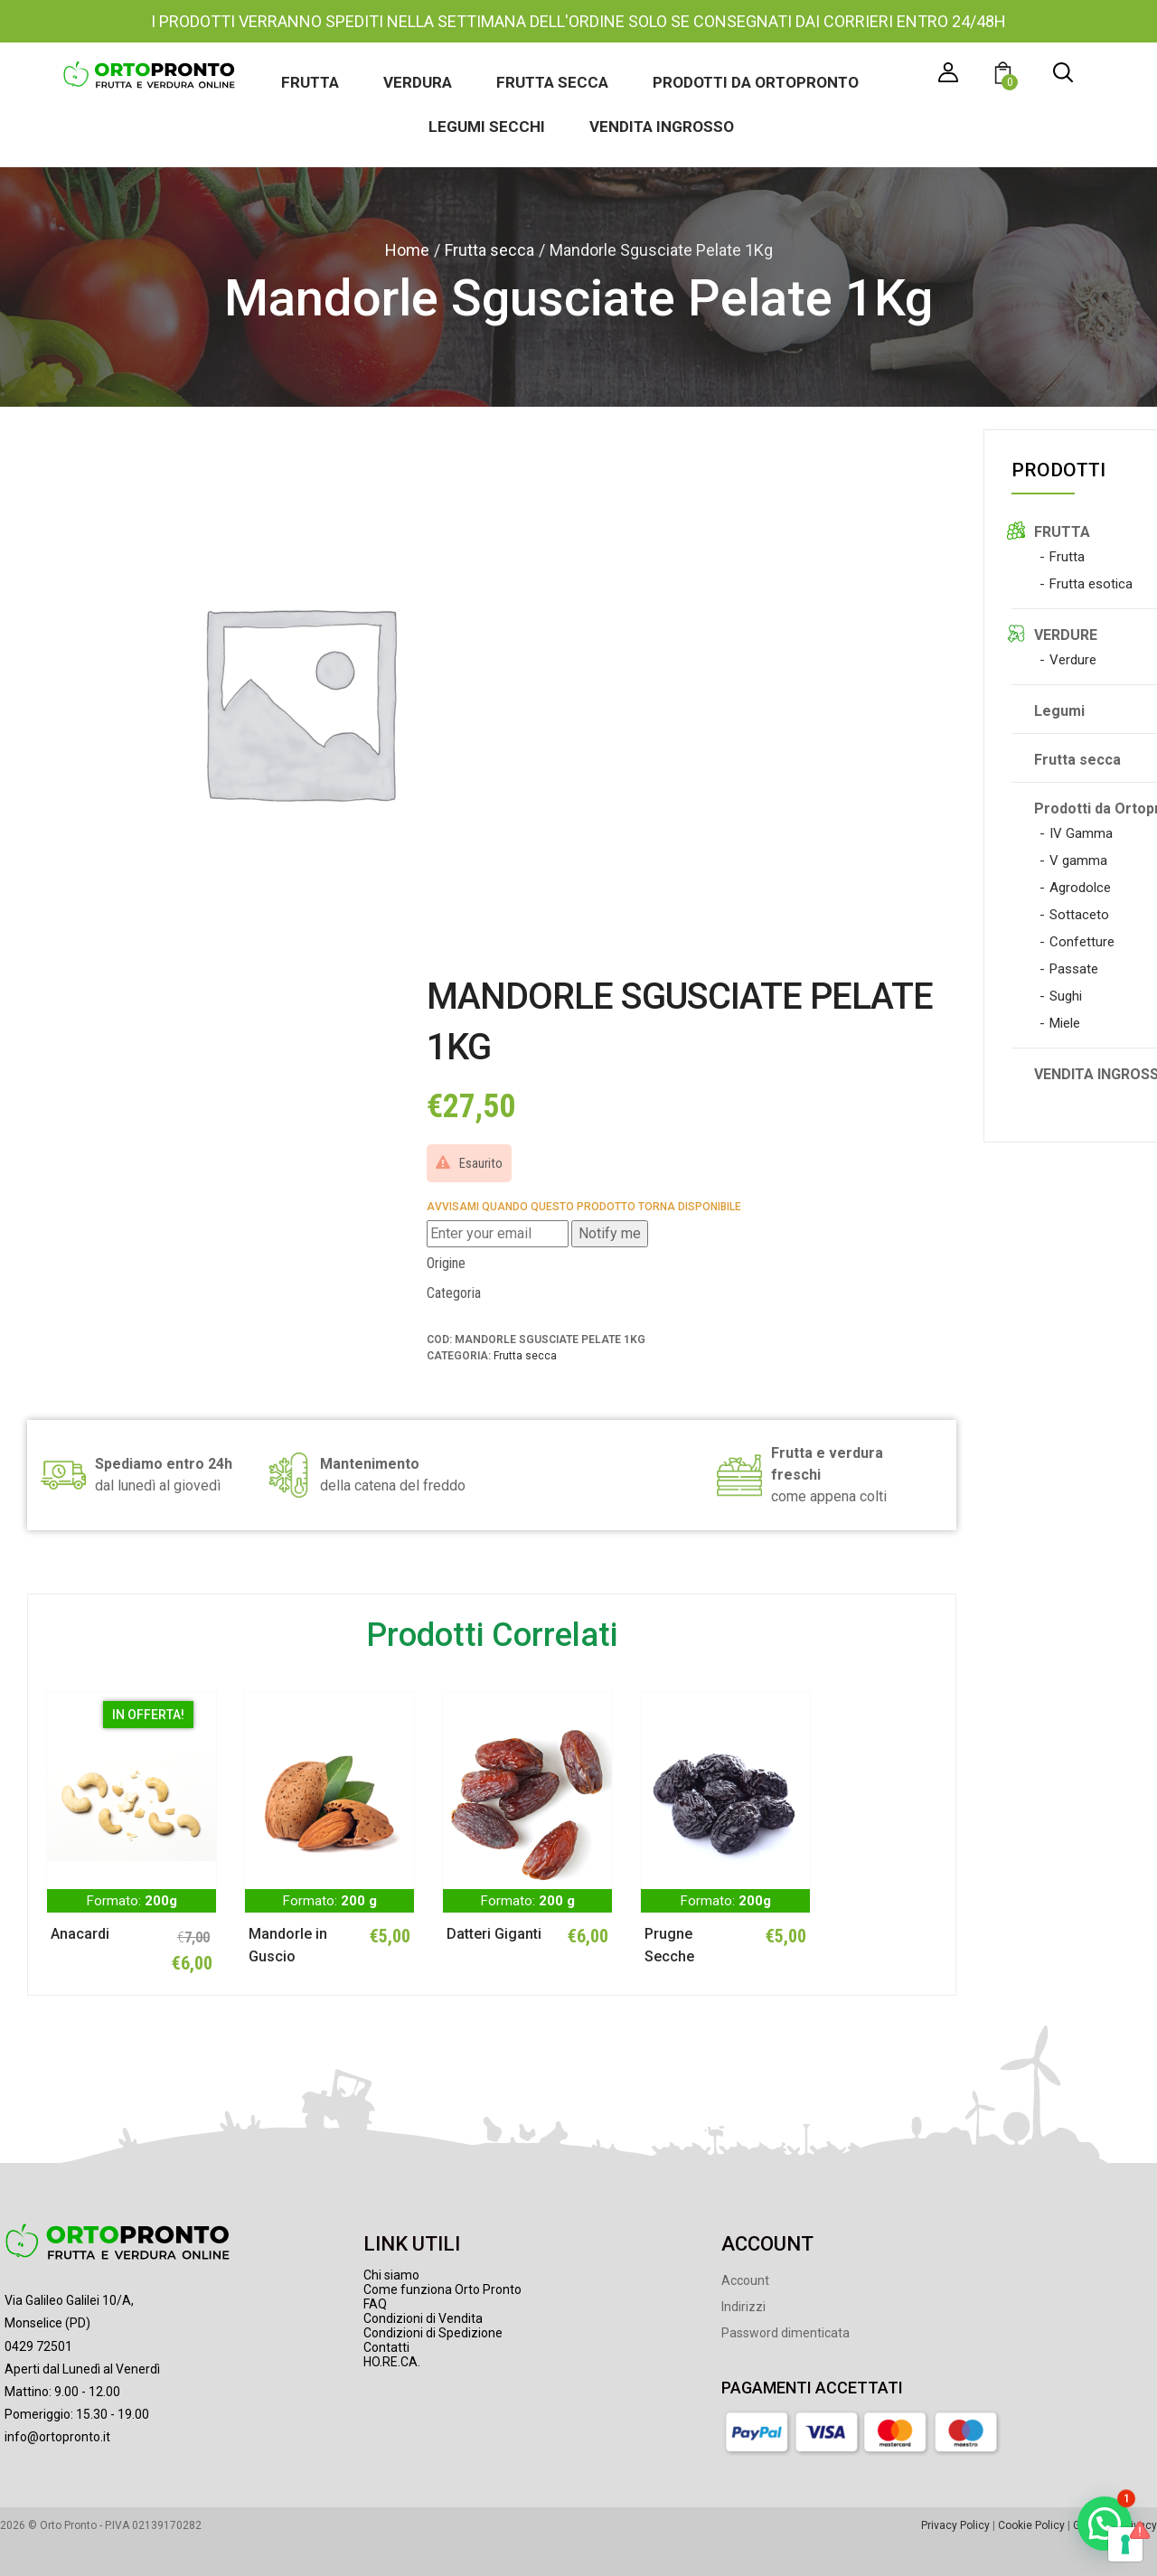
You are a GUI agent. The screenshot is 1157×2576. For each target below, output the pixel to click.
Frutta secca (552, 82)
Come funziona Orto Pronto (442, 2289)
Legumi (1059, 710)
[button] (1006, 75)
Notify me (609, 1233)
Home (407, 249)
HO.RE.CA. (391, 2362)
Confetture (1082, 942)
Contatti (386, 2347)
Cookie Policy (1031, 2525)
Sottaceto (1079, 915)
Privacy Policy (955, 2525)
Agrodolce (1080, 887)
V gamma (1078, 860)
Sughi (1065, 996)
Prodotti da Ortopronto (756, 82)
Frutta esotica (1091, 584)
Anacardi (80, 1933)
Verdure (1072, 660)
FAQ (375, 2304)
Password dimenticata (785, 2333)
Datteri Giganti (494, 1933)
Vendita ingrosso (661, 127)
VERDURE (1065, 635)
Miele (1064, 1023)
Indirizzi (743, 2306)
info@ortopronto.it (57, 2437)
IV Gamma (1081, 833)
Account (745, 2280)
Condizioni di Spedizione (433, 2333)
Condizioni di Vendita (423, 2318)
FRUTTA (1062, 532)
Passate (1073, 969)
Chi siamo (391, 2275)
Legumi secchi (486, 127)
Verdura (417, 82)
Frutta (310, 82)
